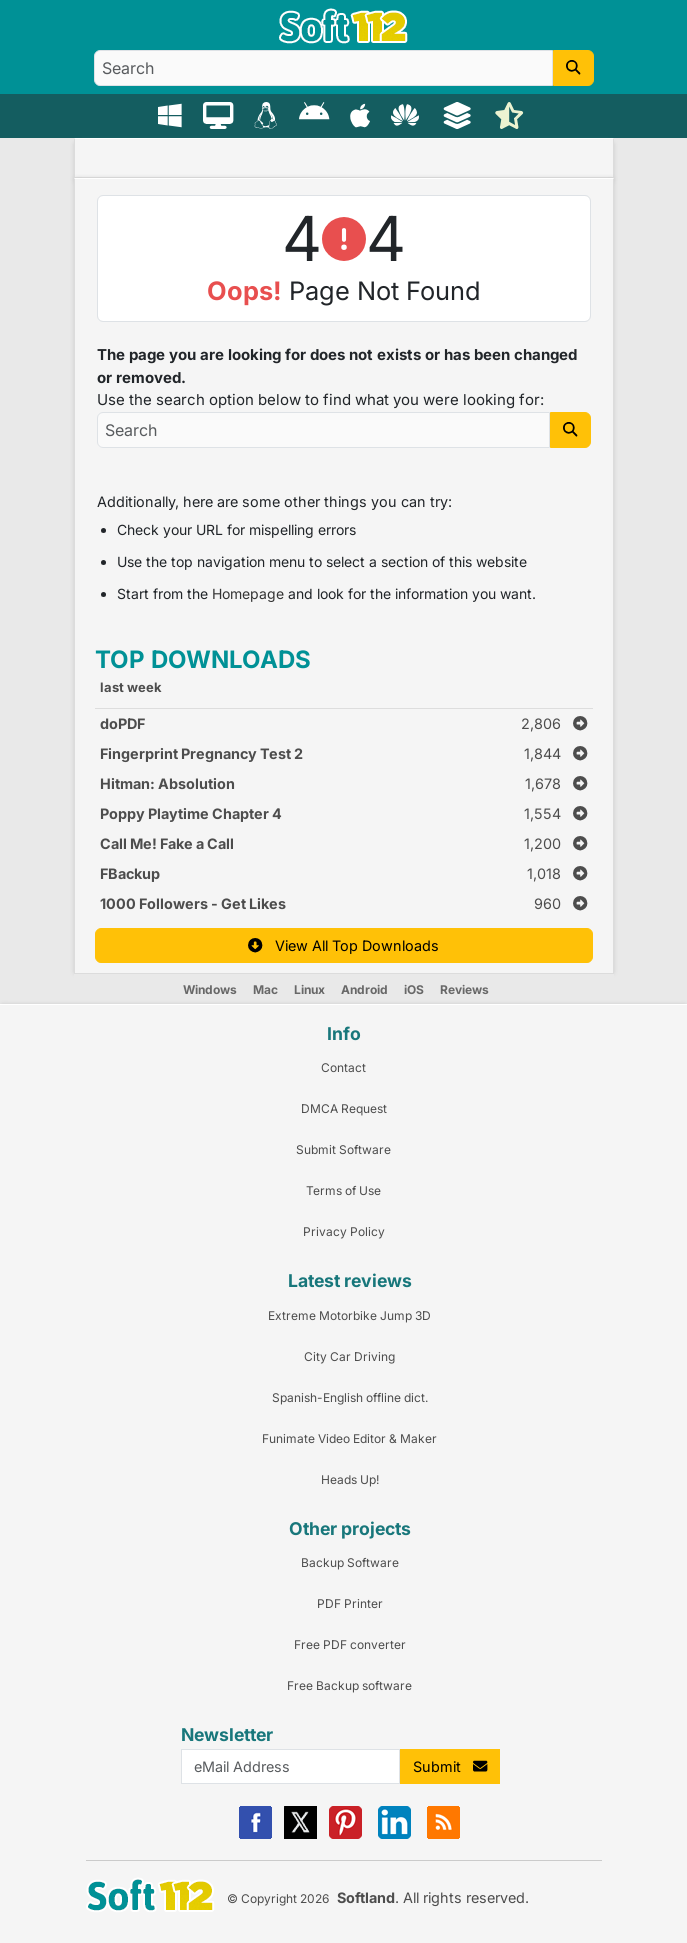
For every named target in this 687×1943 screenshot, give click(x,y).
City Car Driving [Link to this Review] (349, 1356)
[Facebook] (255, 1834)
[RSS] (443, 1834)
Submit (450, 1766)
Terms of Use (343, 1190)
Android (364, 989)
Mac (265, 989)
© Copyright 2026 (278, 1898)
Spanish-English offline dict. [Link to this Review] (350, 1397)
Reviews (464, 989)
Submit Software (343, 1149)
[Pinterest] (345, 1834)
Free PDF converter (350, 1644)
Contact (343, 1067)
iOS (414, 989)
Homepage (248, 593)
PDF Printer (350, 1603)
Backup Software (350, 1562)
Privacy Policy (344, 1231)
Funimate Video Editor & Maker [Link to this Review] (349, 1438)
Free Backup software (349, 1685)
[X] (300, 1834)
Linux (309, 989)
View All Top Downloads (343, 945)
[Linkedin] (394, 1834)
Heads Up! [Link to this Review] (350, 1479)
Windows (210, 989)
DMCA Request (344, 1108)
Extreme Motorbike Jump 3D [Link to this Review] (349, 1315)
